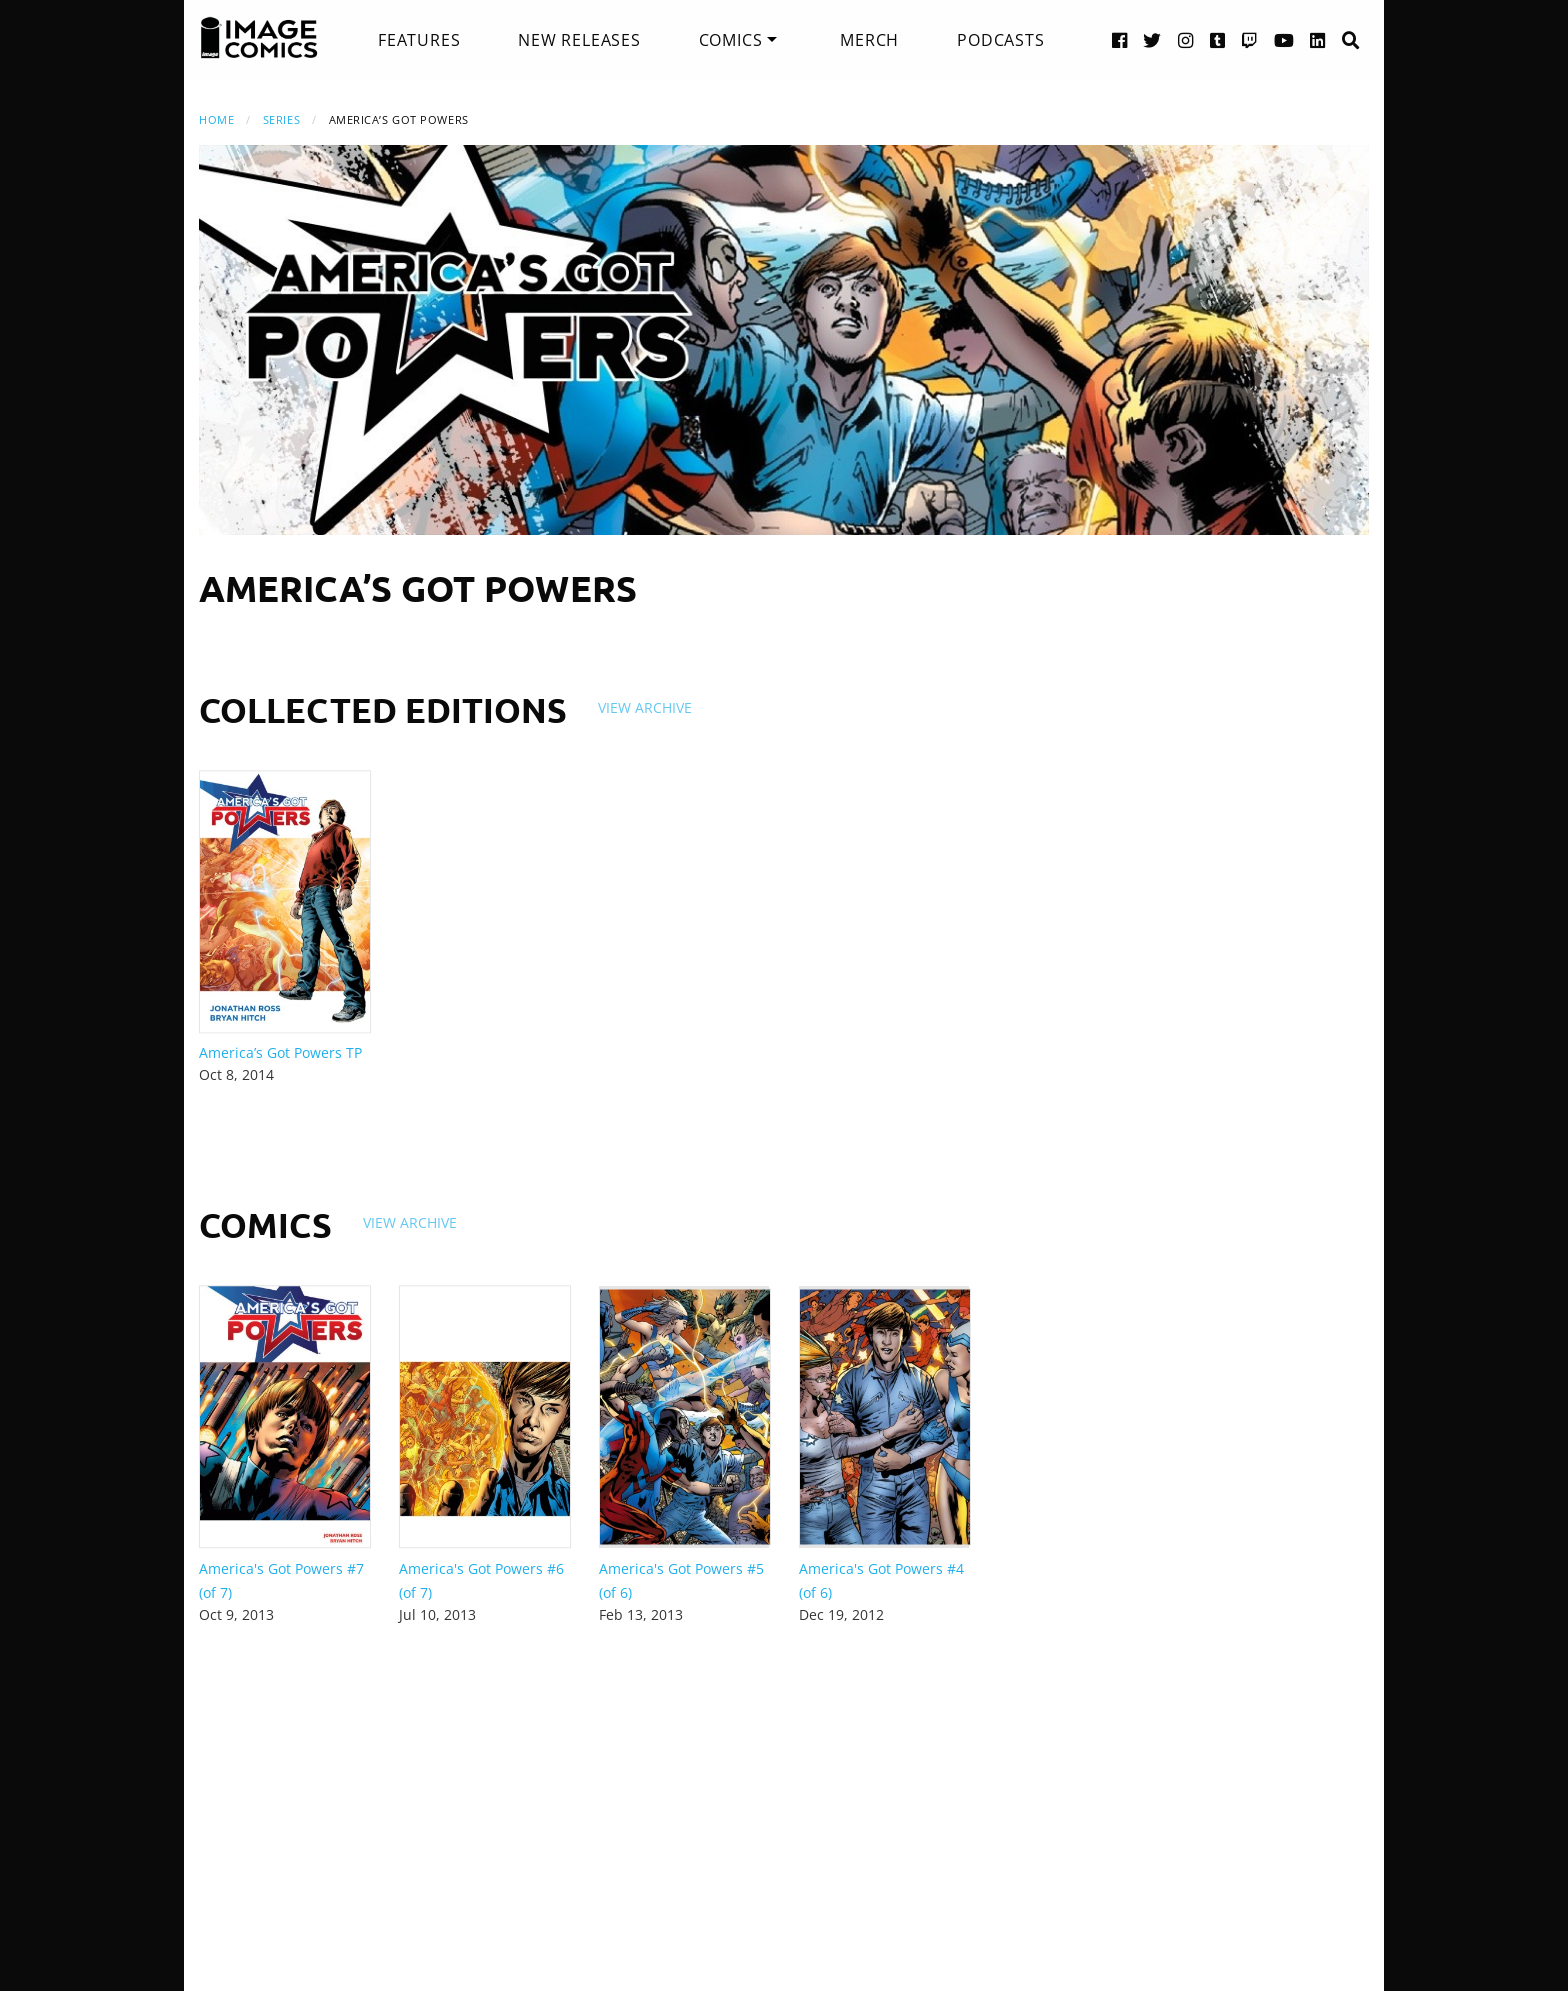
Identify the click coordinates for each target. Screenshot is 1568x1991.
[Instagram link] (1186, 39)
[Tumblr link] (1218, 39)
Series (281, 119)
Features (419, 40)
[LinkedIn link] (1318, 39)
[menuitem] (419, 40)
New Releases (579, 40)
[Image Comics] (259, 38)
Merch (869, 40)
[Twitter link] (1152, 39)
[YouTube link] (1284, 39)
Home (216, 119)
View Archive (645, 707)
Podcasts (1000, 40)
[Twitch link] (1250, 39)
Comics (731, 40)
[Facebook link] (1120, 39)
